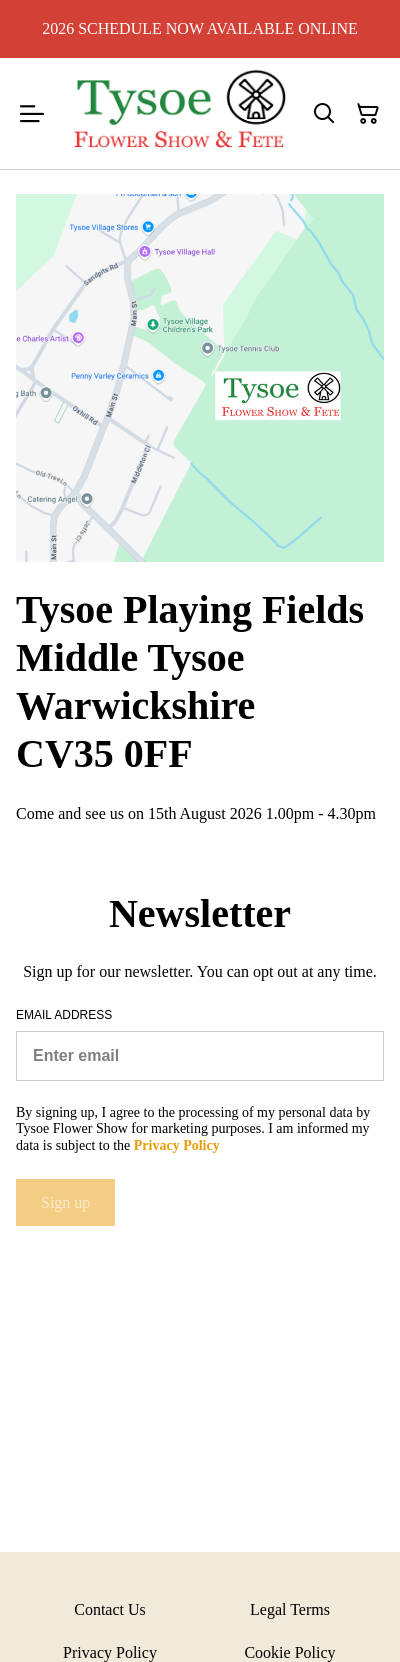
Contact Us (110, 1609)
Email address (64, 1015)
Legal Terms (290, 1609)
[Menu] (32, 113)
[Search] (324, 114)
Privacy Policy (110, 1652)
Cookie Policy (289, 1652)
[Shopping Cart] (368, 114)
